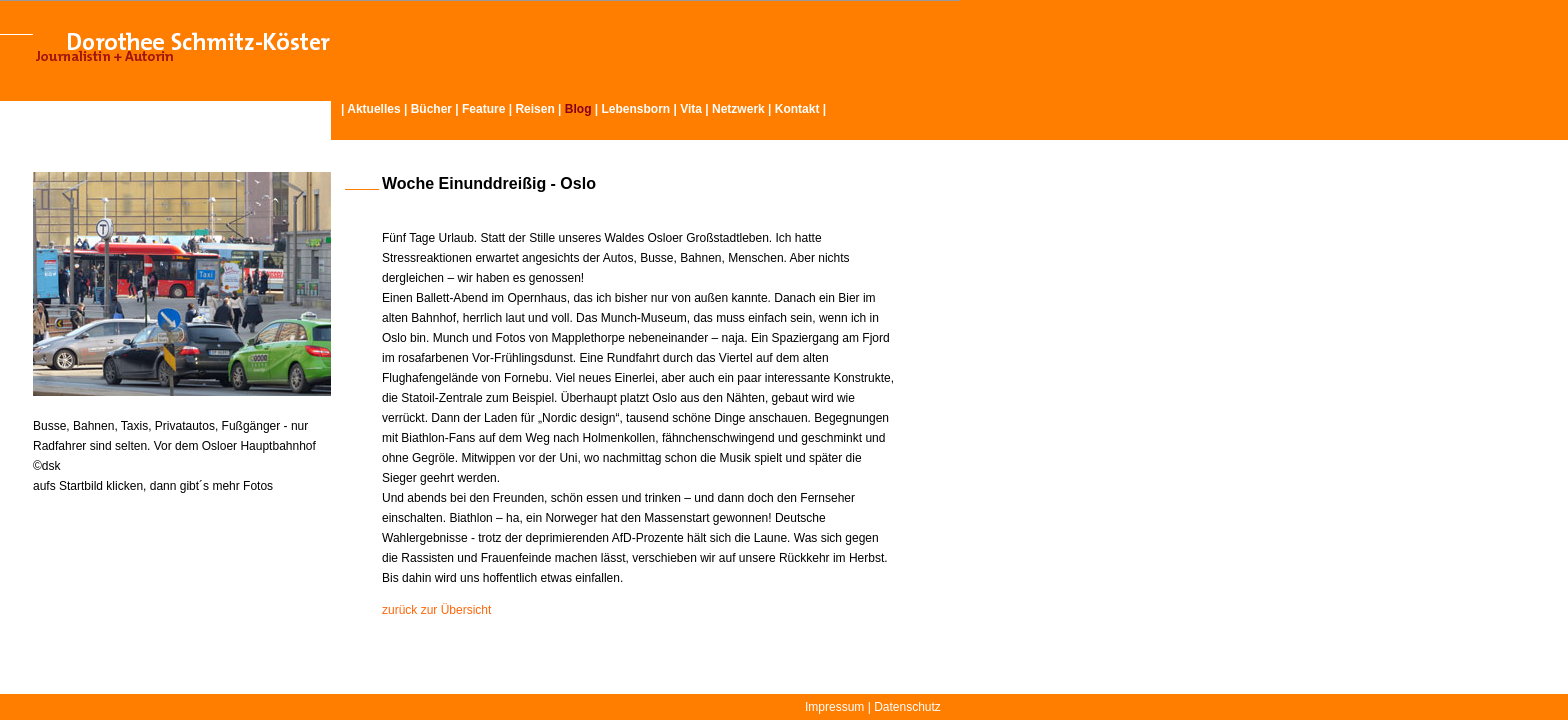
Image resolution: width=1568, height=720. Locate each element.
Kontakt (797, 109)
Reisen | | (558, 109)
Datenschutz (907, 707)
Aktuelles (373, 109)
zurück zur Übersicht (436, 610)
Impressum (834, 707)
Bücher (431, 109)
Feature (483, 109)
